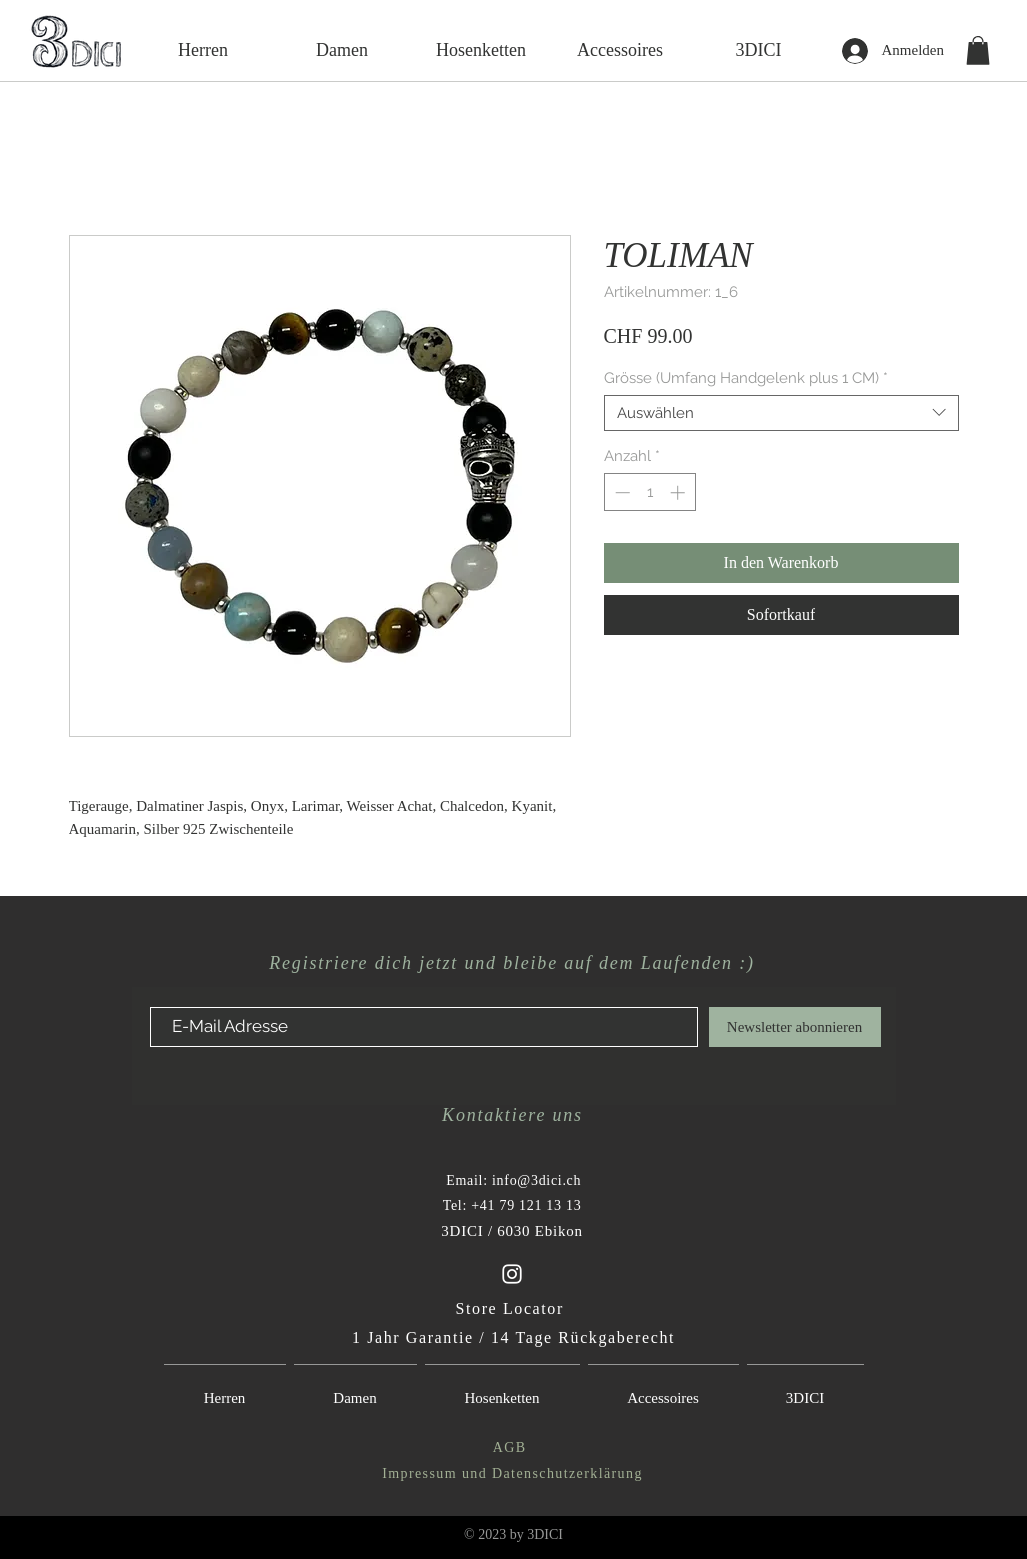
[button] (978, 50)
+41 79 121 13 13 (526, 1205)
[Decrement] (620, 492)
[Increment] (679, 492)
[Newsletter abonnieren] (795, 1027)
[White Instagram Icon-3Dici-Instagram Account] (512, 1274)
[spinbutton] (649, 492)
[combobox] (781, 413)
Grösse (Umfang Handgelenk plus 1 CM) (746, 378)
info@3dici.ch (536, 1180)
